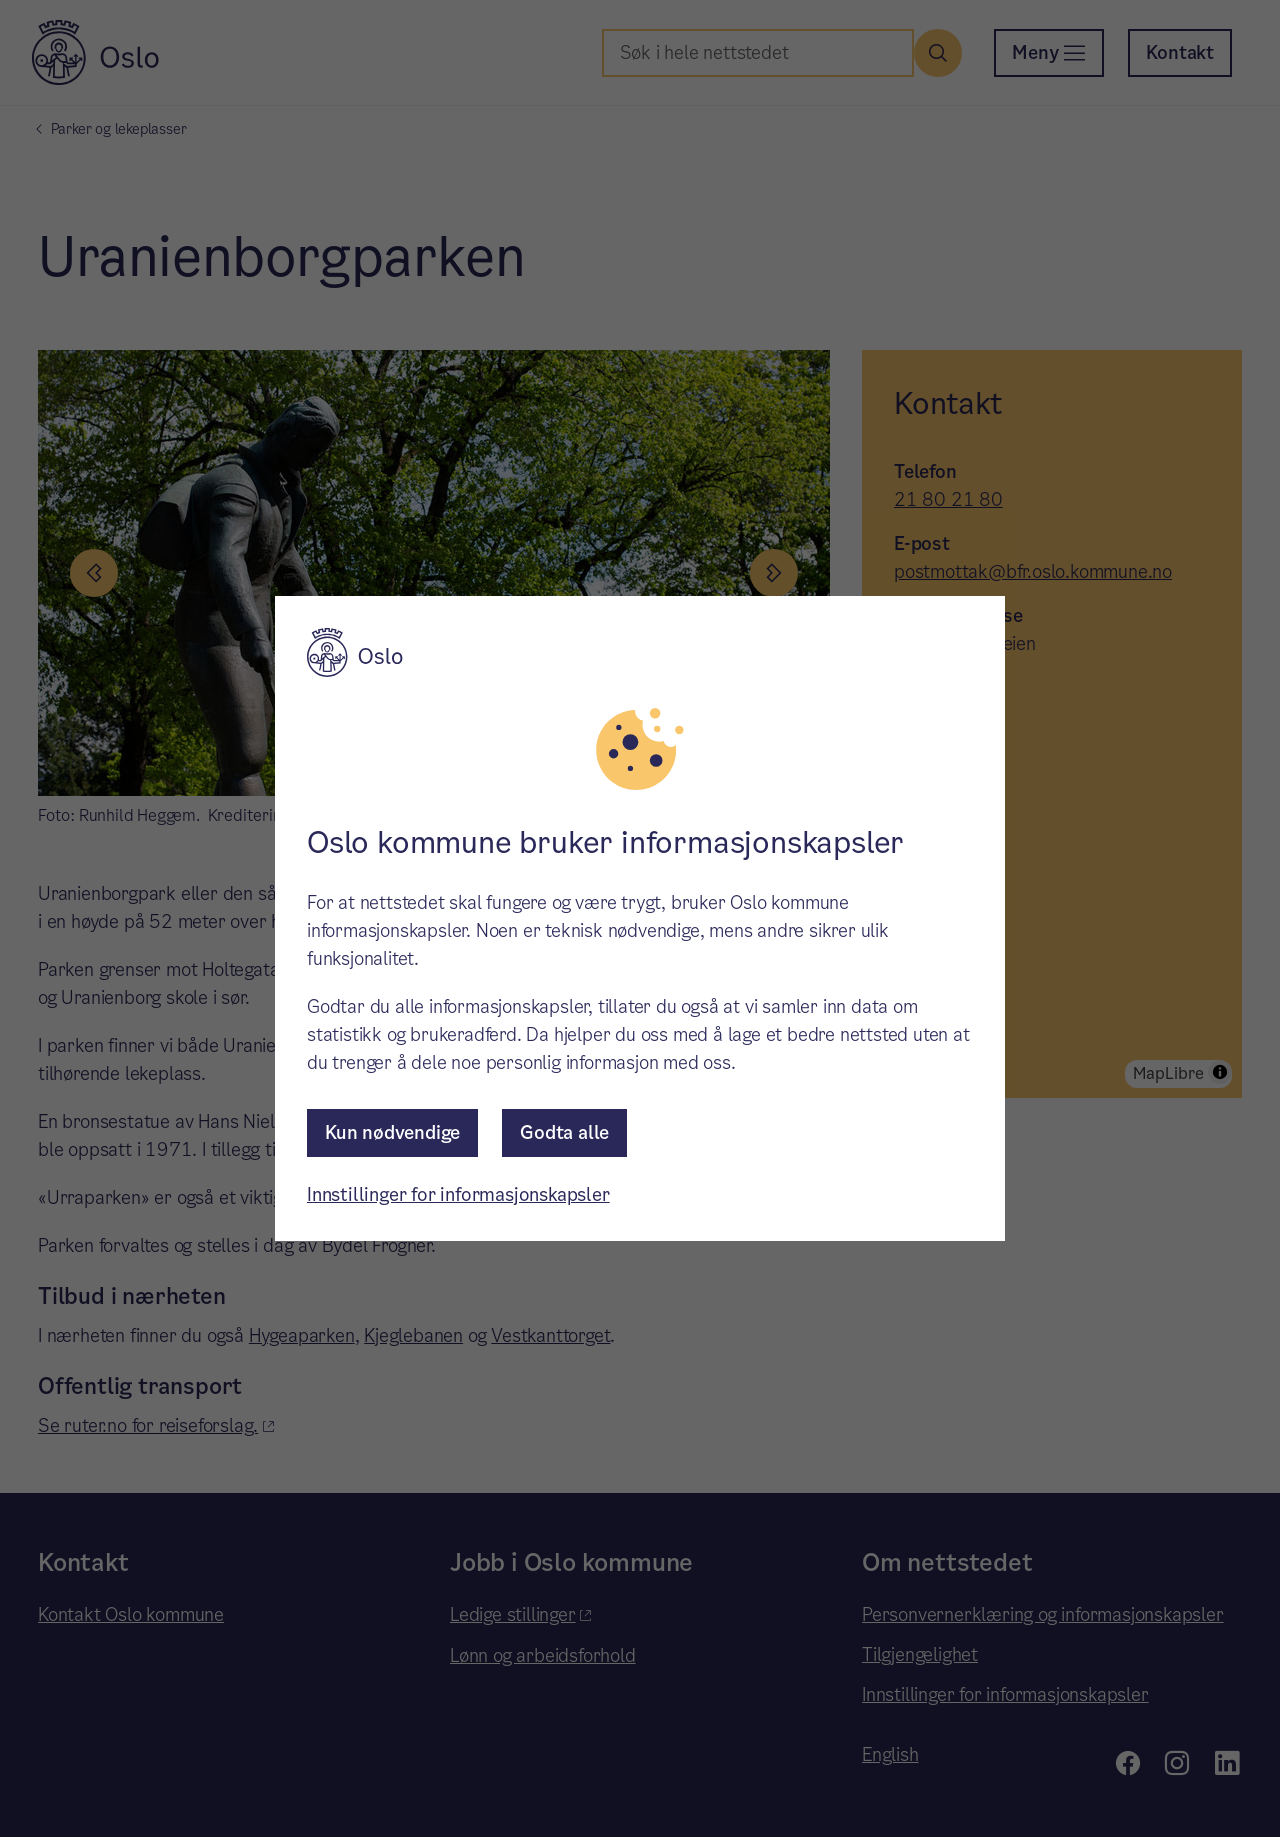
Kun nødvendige (392, 1132)
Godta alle (564, 1132)
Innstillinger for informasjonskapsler (458, 1194)
